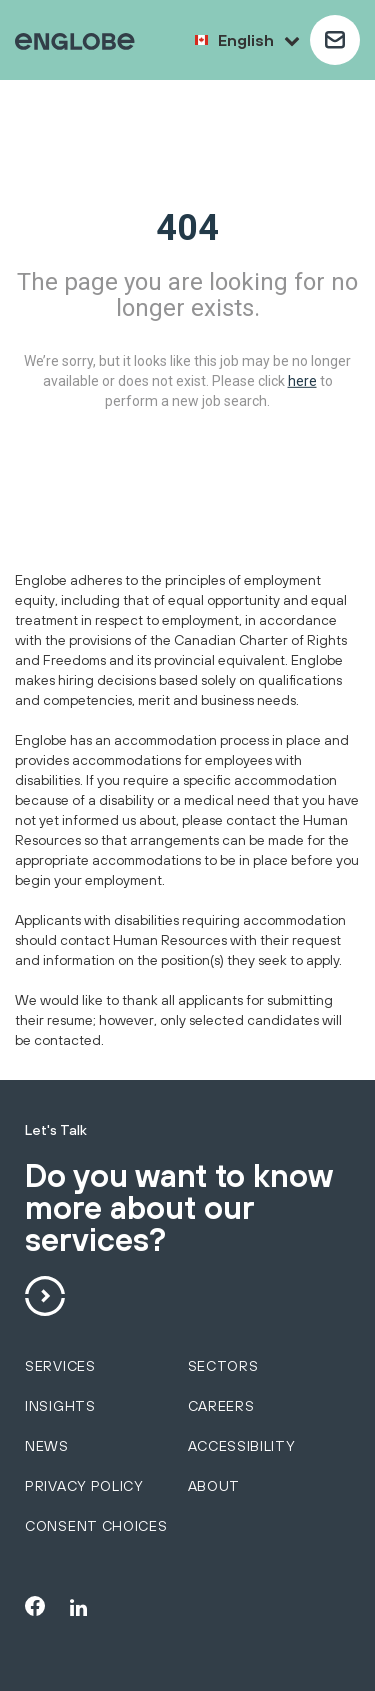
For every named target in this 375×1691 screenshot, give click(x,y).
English (259, 40)
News (47, 1446)
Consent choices (96, 1526)
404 (187, 228)
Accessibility (242, 1446)
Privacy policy (84, 1486)
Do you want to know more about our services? (178, 1209)
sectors (223, 1366)
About (214, 1486)
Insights (60, 1406)
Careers (221, 1406)
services (60, 1366)
